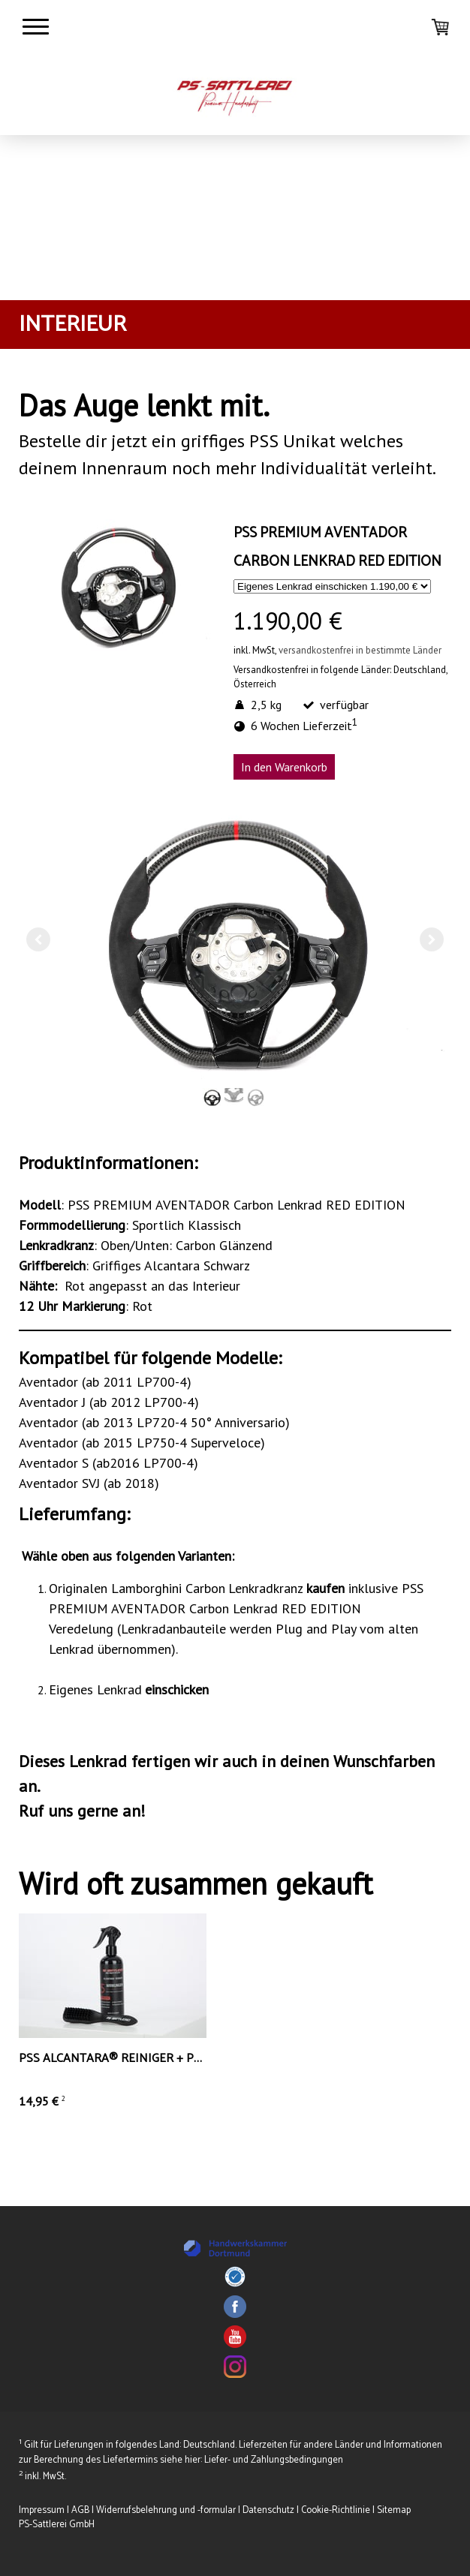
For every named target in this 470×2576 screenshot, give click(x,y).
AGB (80, 2510)
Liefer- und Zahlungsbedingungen (273, 2460)
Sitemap (394, 2510)
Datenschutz (268, 2510)
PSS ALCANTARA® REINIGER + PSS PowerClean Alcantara (188, 2058)
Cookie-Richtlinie (335, 2510)
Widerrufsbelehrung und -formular (166, 2510)
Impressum (42, 2510)
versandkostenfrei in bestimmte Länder (360, 650)
